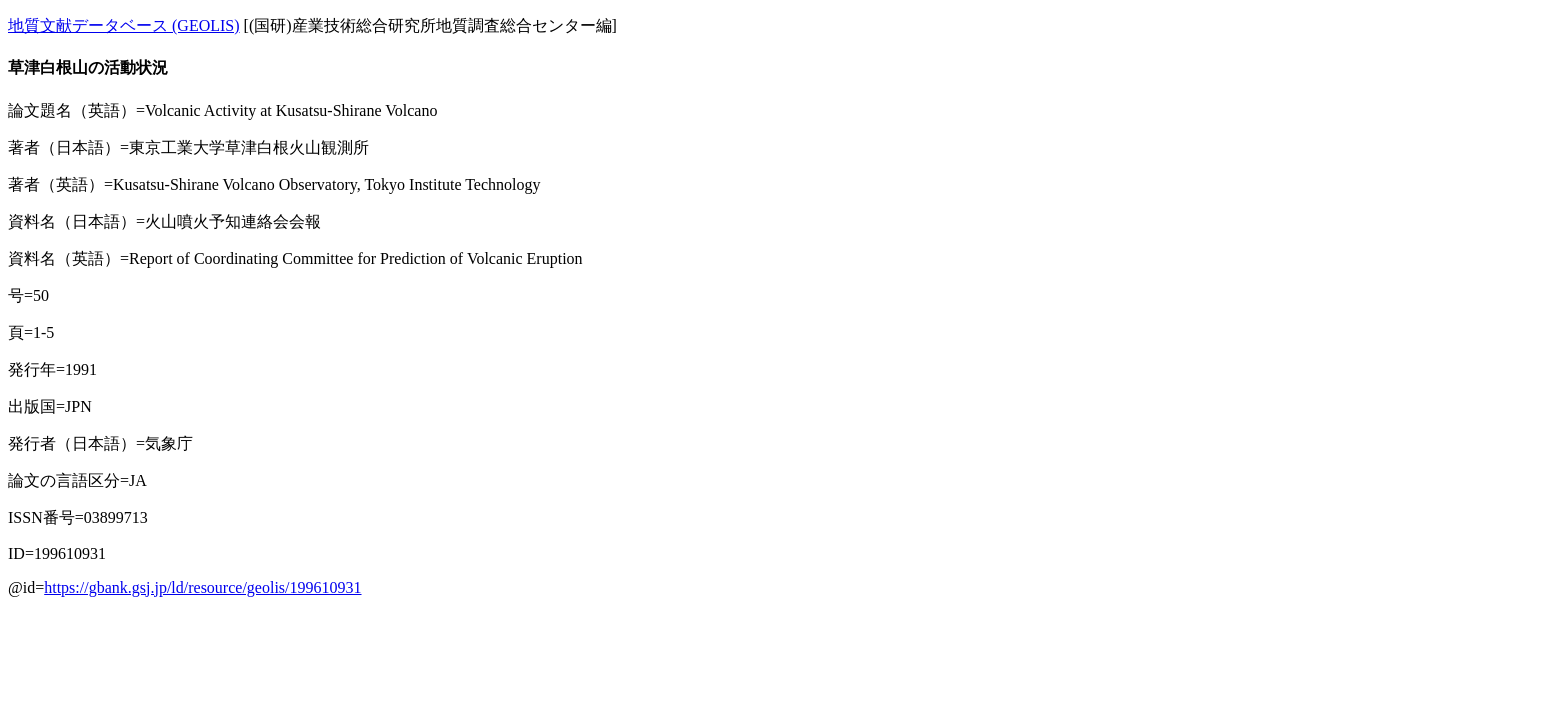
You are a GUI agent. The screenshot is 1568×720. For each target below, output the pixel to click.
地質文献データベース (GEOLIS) (124, 25)
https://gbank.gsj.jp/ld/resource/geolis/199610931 (202, 587)
